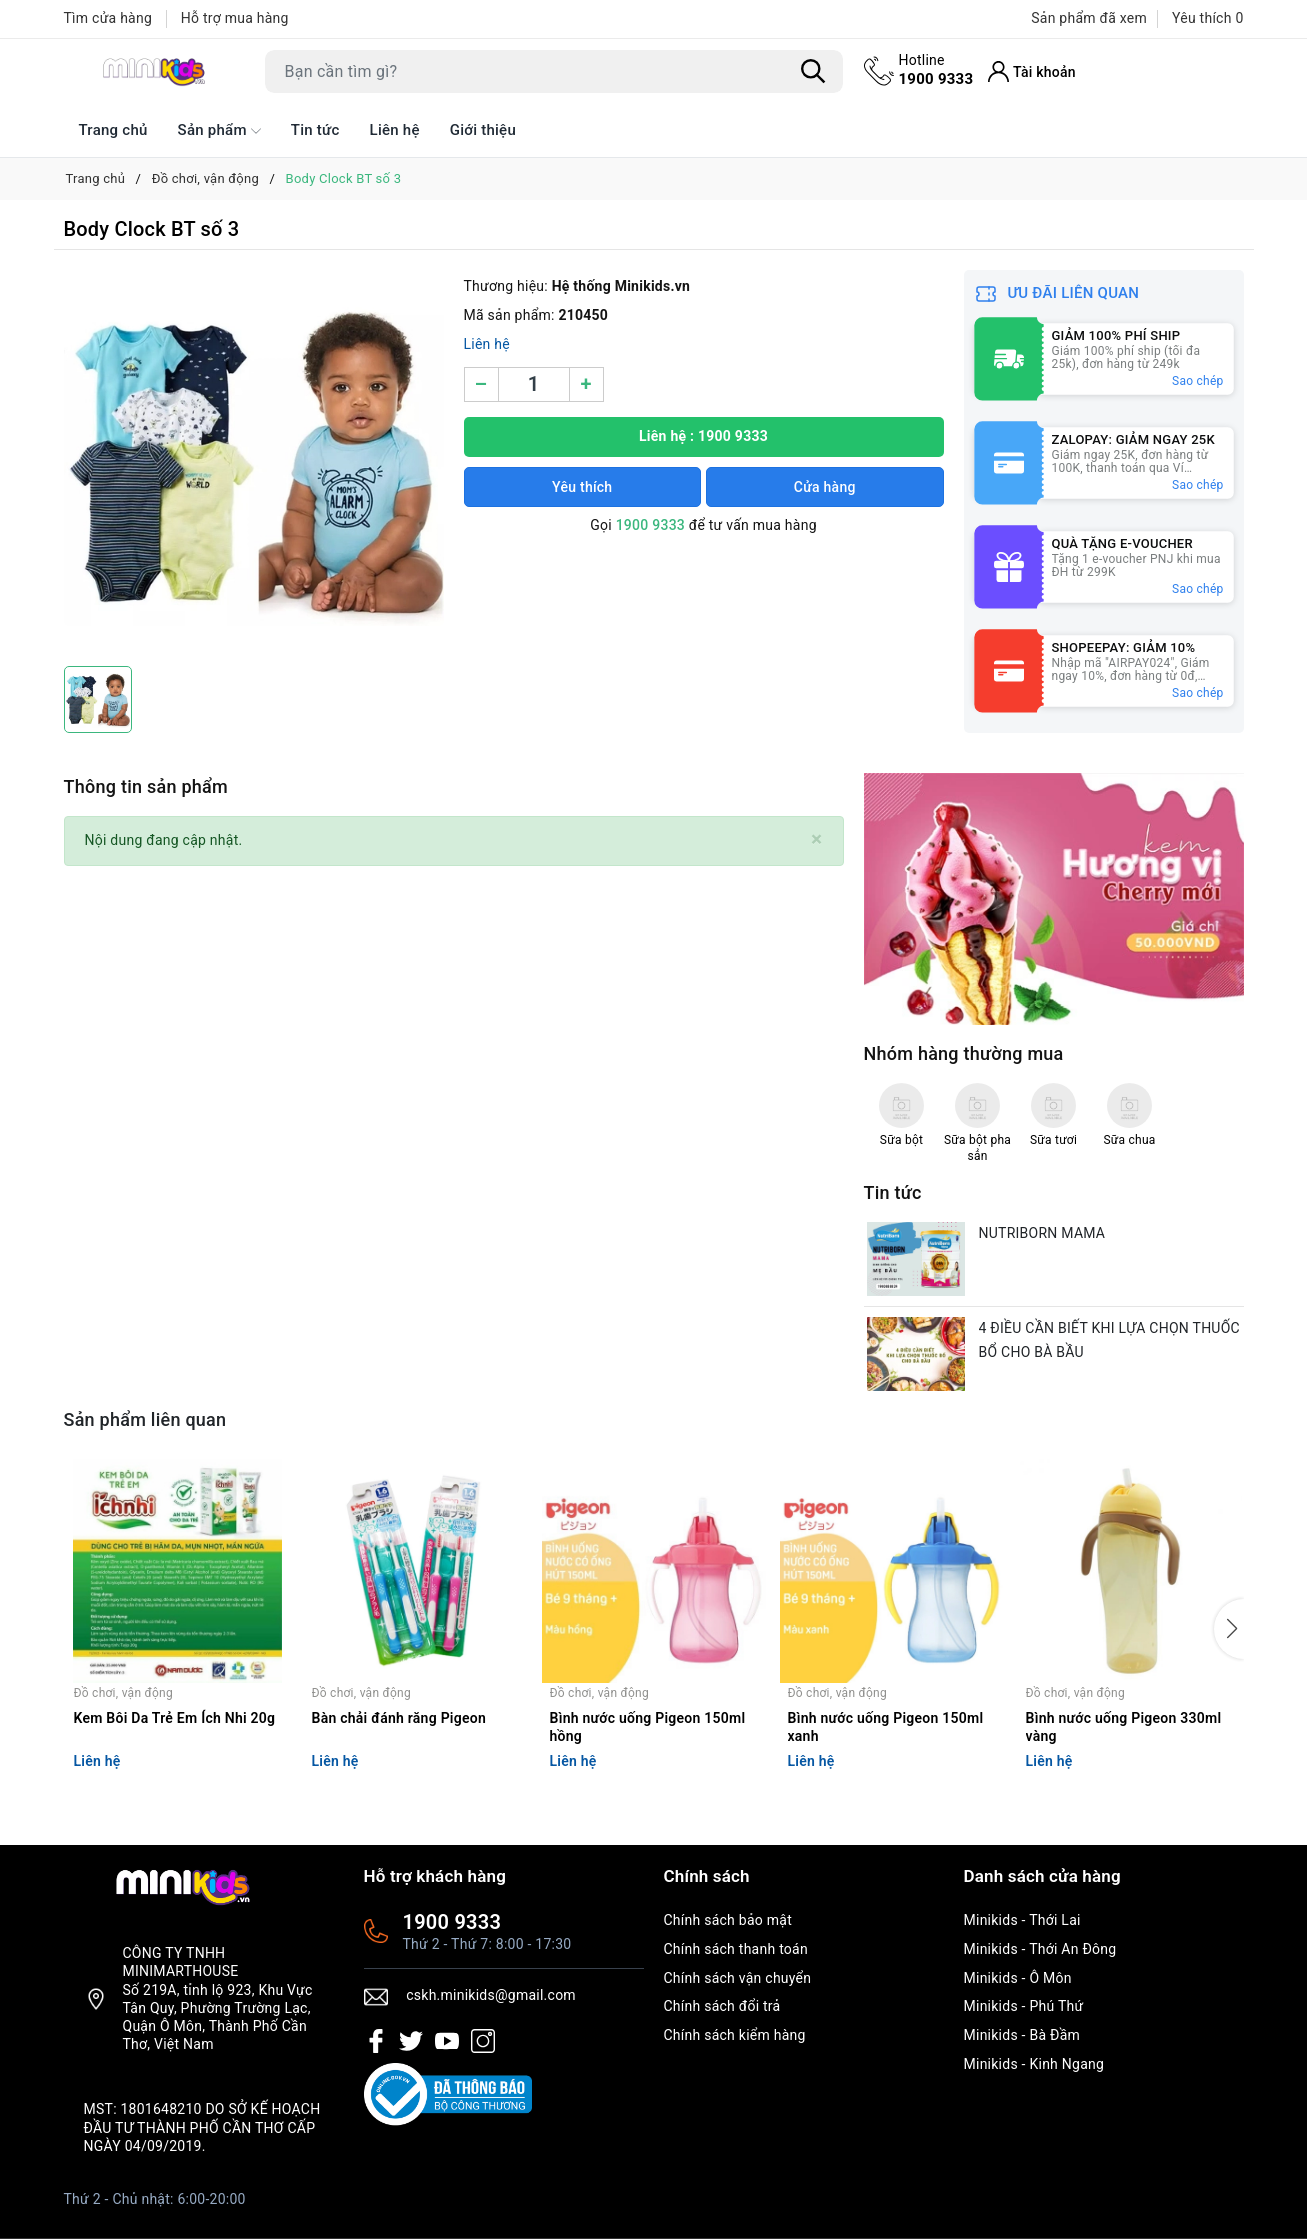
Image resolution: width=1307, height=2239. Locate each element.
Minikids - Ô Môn (1018, 1978)
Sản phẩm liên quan (145, 1419)
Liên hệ (395, 130)
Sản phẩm (219, 131)
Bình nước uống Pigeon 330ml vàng (1124, 1727)
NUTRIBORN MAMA (1042, 1233)
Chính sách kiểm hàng (735, 2035)
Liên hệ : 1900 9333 (703, 436)
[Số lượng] (534, 384)
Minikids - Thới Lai (1022, 1920)
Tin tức (315, 130)
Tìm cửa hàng (108, 18)
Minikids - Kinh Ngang (1034, 2064)
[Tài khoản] (1032, 71)
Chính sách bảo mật (728, 1920)
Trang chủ (113, 130)
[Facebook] (376, 2041)
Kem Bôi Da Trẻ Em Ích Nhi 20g (175, 1718)
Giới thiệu (483, 130)
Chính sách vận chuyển (738, 1978)
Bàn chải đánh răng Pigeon (399, 1718)
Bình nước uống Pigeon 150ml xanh (886, 1727)
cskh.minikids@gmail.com (491, 1995)
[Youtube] (447, 2041)
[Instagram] (483, 2041)
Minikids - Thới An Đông (1040, 1949)
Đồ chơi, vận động (123, 1693)
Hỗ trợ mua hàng (235, 18)
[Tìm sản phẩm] (554, 71)
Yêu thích (582, 487)
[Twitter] (411, 2041)
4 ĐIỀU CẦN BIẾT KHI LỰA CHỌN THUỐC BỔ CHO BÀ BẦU (1109, 1340)
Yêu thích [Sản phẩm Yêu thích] (1207, 18)
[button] (1229, 1629)
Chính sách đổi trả (722, 2006)
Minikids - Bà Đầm (1022, 2035)
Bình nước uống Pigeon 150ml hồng (648, 1727)
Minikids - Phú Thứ (1024, 2006)
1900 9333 (936, 69)
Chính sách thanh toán (736, 1949)
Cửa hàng (825, 487)
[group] (254, 463)
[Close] (816, 839)
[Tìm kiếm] (814, 71)
